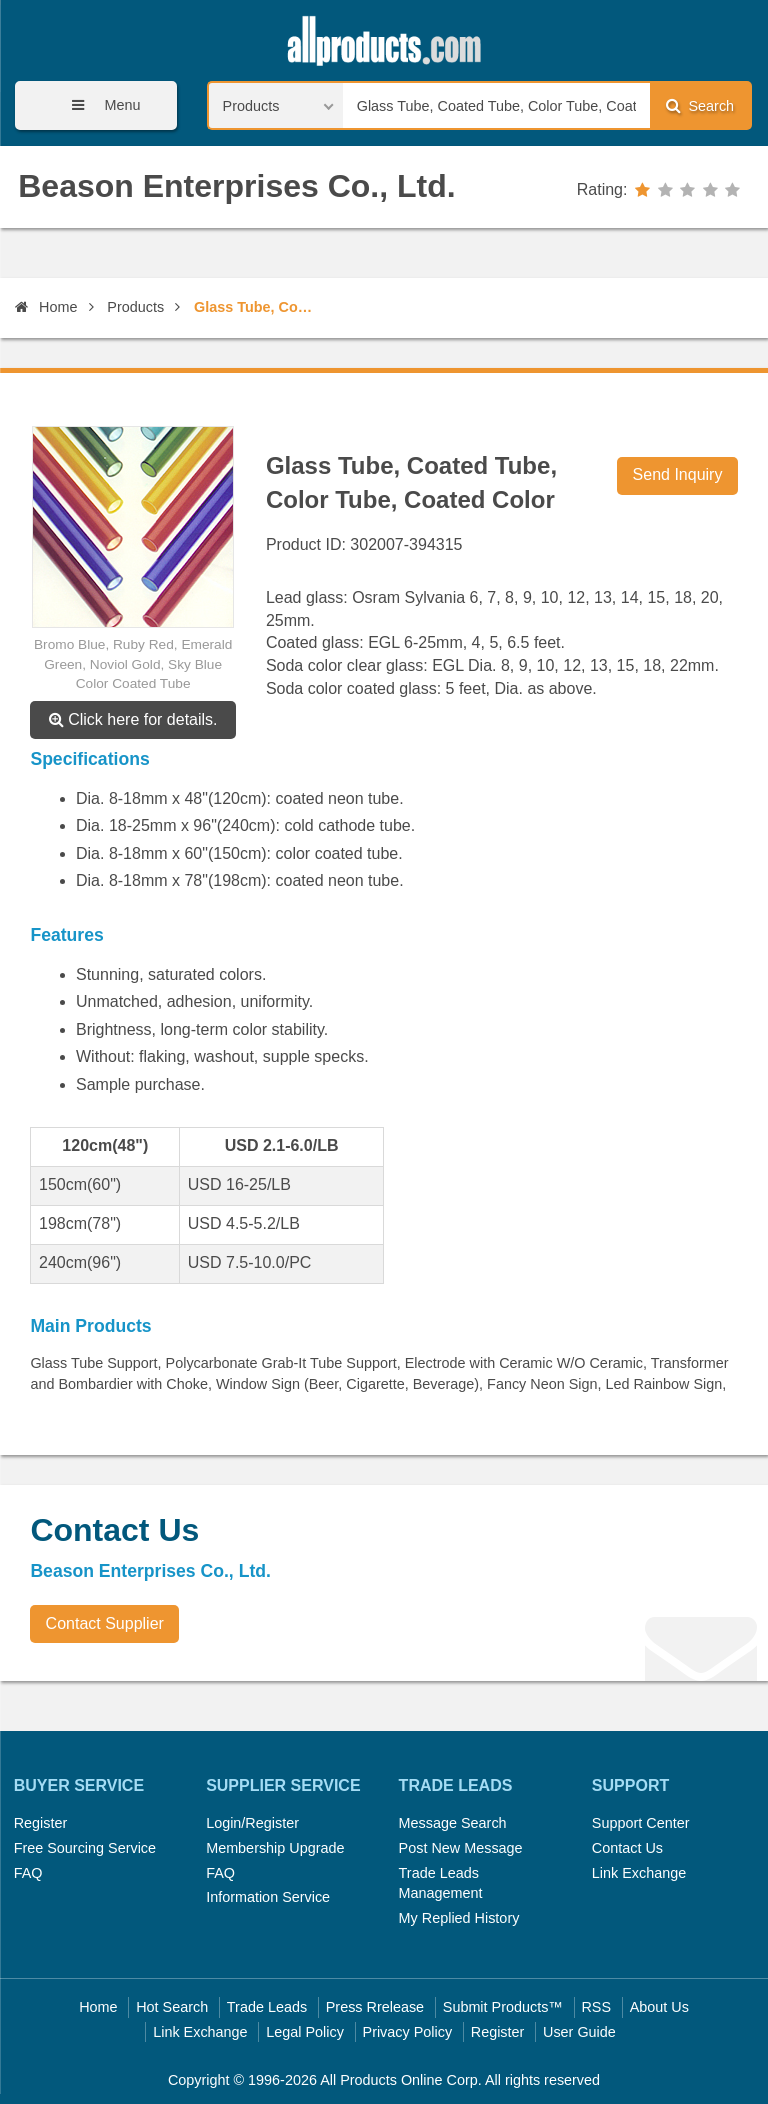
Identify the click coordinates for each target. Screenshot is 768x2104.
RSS (596, 2007)
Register (41, 1823)
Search (700, 105)
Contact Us (627, 1848)
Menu (99, 105)
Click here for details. (133, 719)
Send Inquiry (678, 474)
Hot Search (172, 2007)
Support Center (641, 1823)
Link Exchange (639, 1873)
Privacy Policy (408, 2032)
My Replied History (459, 1918)
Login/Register (252, 1823)
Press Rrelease (375, 2007)
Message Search (453, 1823)
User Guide (579, 2032)
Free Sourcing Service (85, 1848)
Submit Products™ (503, 2007)
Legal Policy (305, 2032)
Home (46, 307)
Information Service (268, 1897)
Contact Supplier (105, 1623)
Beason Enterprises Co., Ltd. (236, 186)
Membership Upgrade (275, 1848)
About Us (659, 2007)
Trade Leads (267, 2007)
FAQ (28, 1873)
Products (135, 307)
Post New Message (461, 1848)
